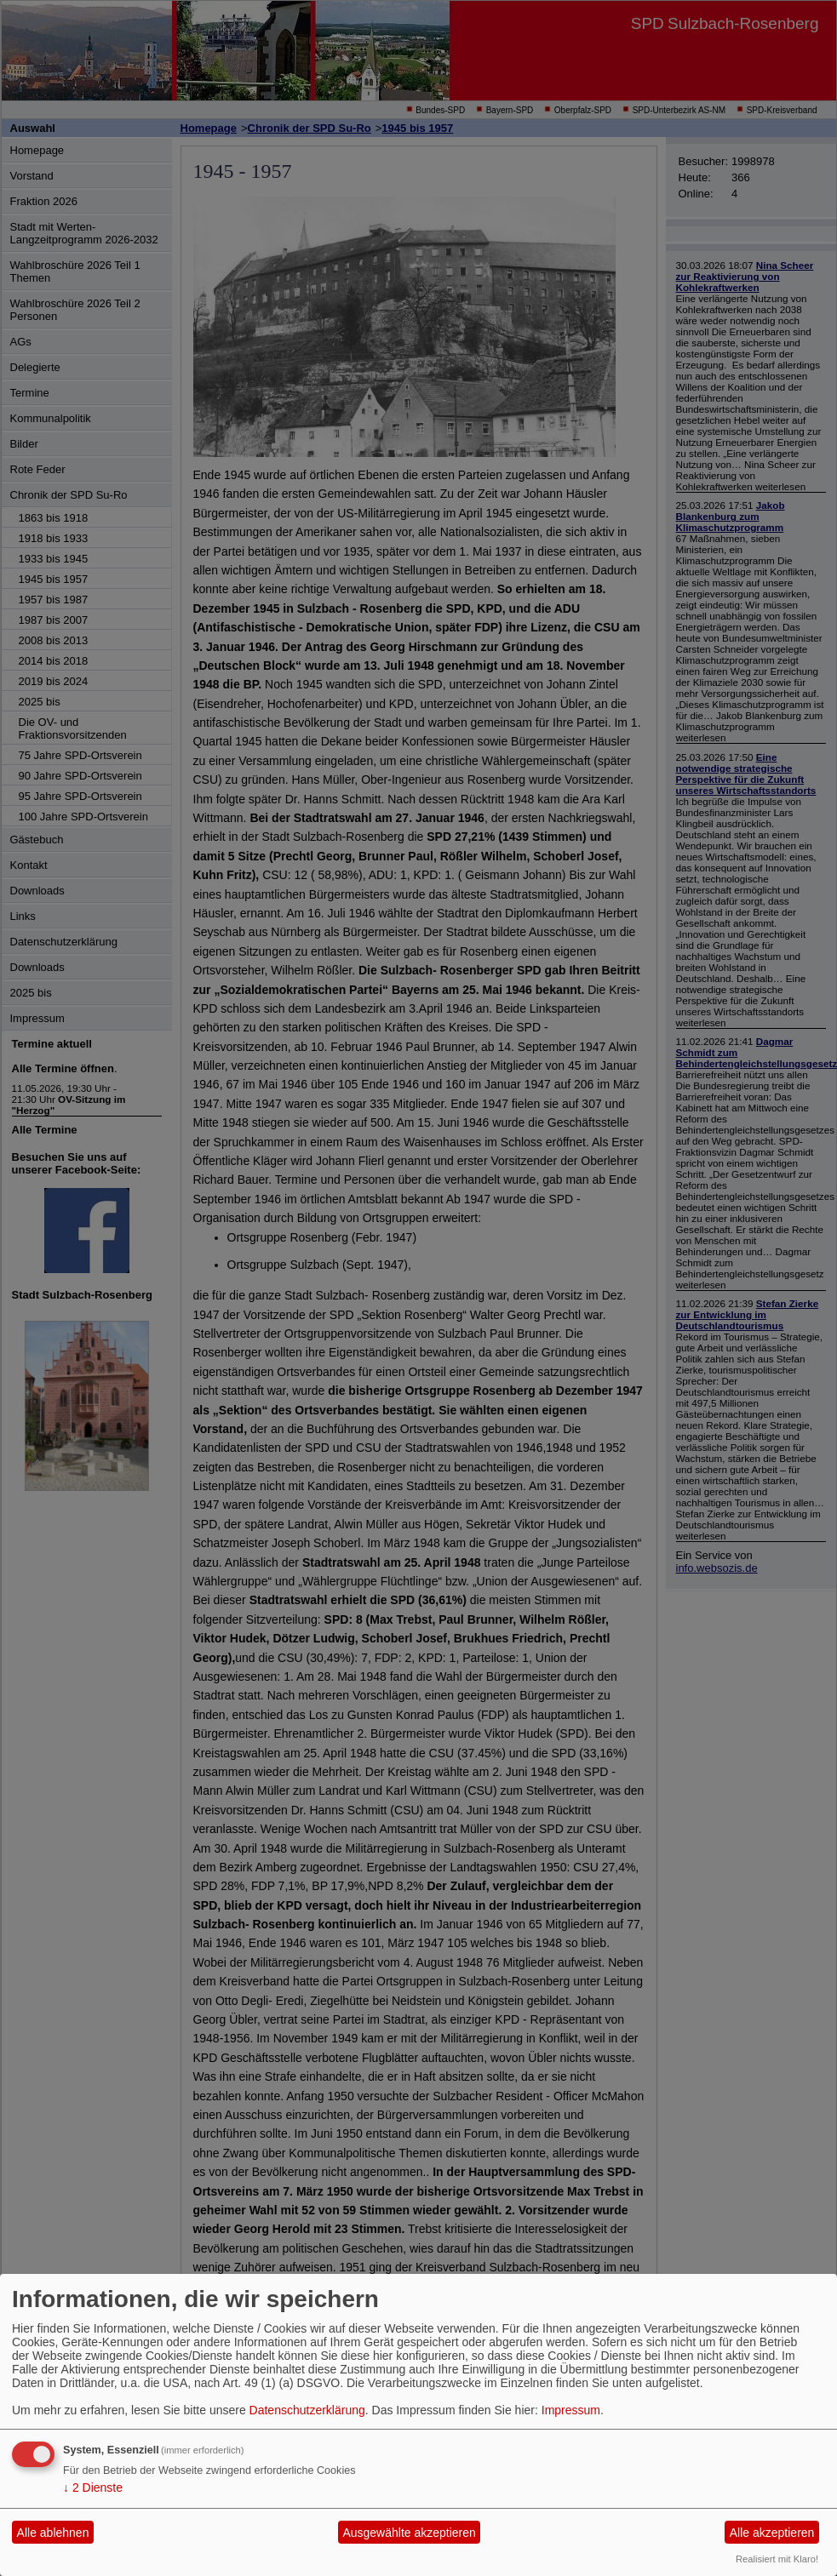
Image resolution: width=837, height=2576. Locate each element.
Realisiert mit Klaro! (777, 2559)
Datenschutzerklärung (307, 2410)
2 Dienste (93, 2487)
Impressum (571, 2410)
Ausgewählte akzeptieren (408, 2532)
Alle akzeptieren (772, 2532)
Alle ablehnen (53, 2532)
